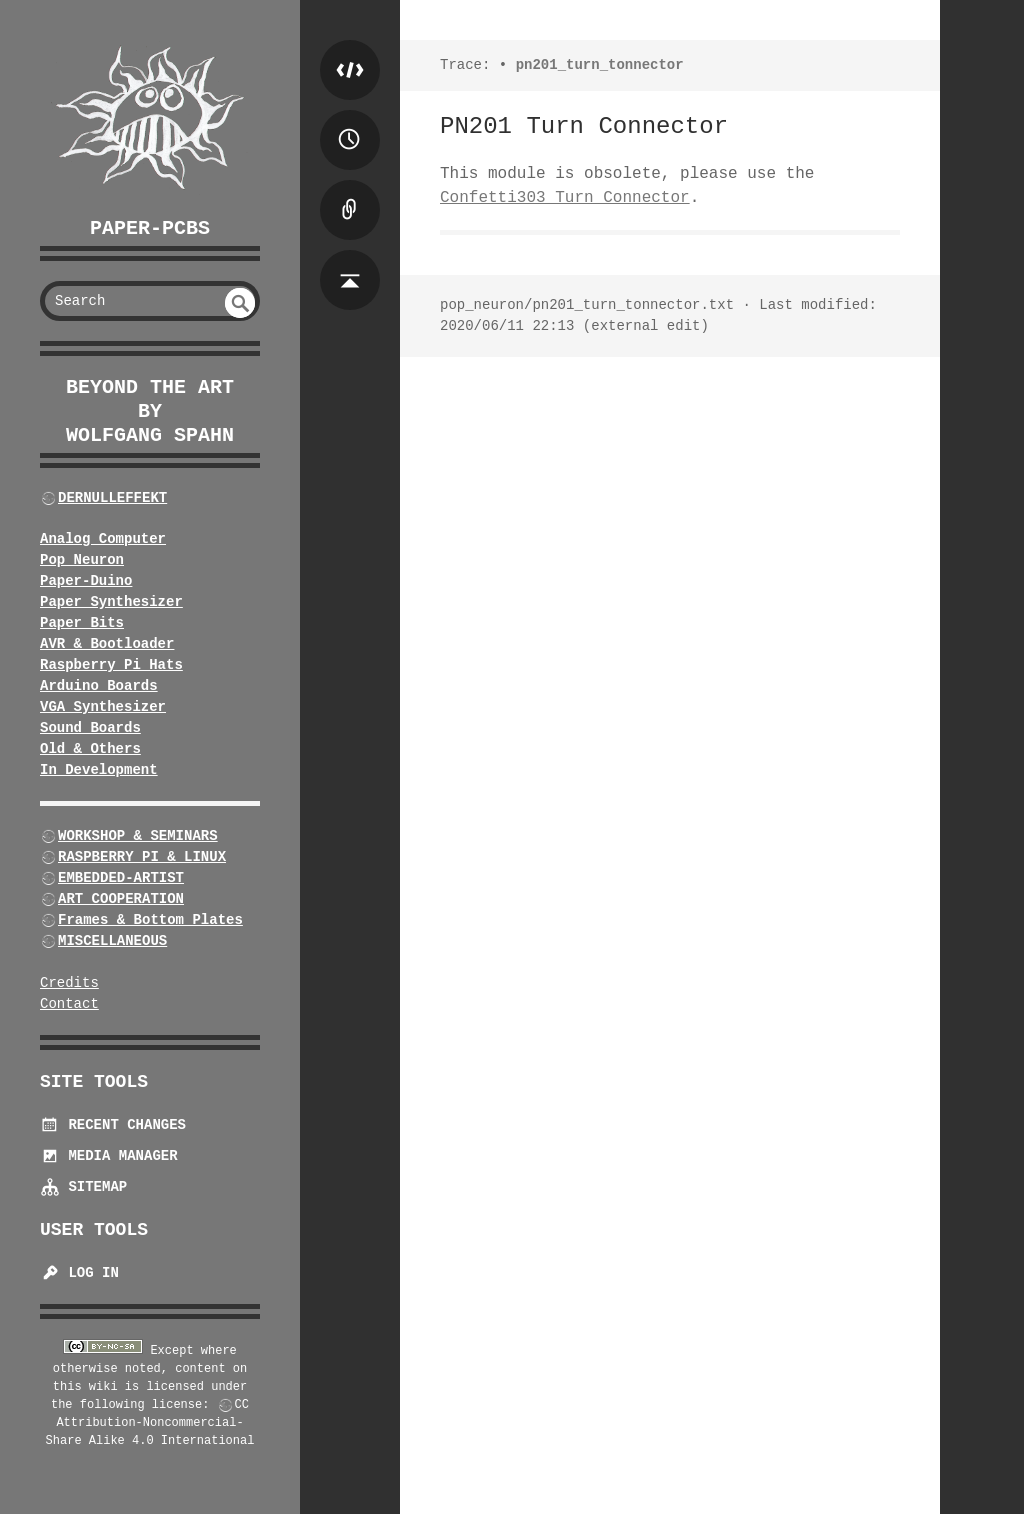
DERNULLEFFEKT (112, 498)
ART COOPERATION (121, 899)
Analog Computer (103, 539)
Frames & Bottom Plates (150, 920)
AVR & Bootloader (107, 644)
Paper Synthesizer (111, 602)
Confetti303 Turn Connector (565, 198)
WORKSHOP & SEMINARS (138, 836)
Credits (69, 983)
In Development (99, 770)
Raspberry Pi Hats (111, 665)
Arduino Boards (99, 686)
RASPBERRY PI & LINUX (142, 857)
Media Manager (109, 1156)
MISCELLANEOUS (112, 941)
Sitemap (83, 1187)
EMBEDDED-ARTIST (121, 878)
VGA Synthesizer (103, 707)
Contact (69, 1004)
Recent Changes (113, 1125)
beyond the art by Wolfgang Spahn (150, 411)
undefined (240, 303)
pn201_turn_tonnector (600, 65)
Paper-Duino (86, 581)
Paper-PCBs (150, 228)
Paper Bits (82, 623)
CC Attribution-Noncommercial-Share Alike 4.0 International (150, 1423)
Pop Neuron (82, 560)
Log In (79, 1273)
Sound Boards (90, 728)
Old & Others (90, 749)
